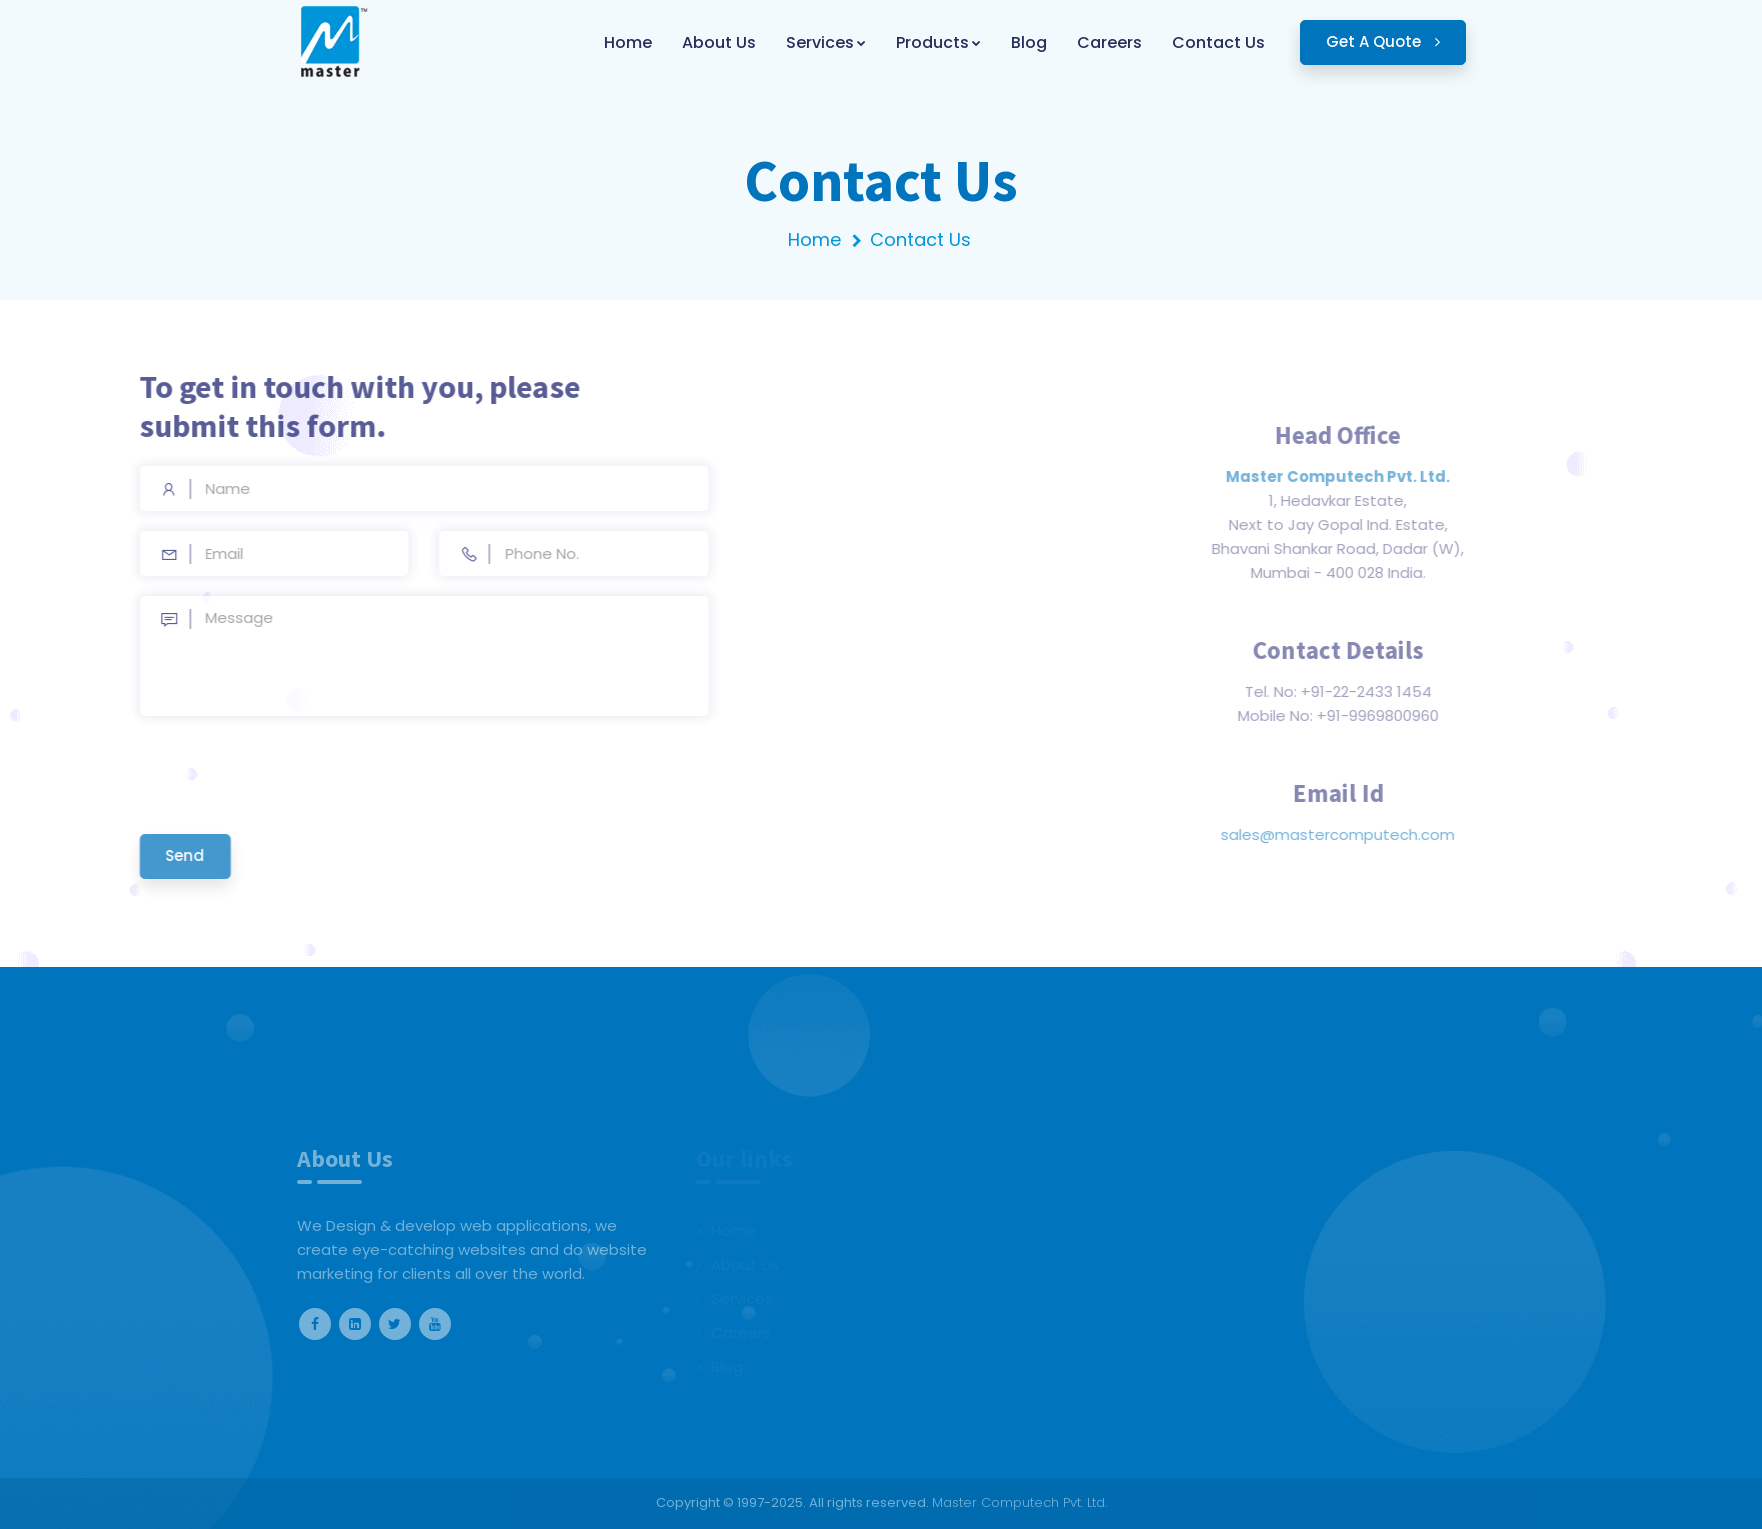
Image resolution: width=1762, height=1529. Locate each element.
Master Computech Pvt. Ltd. (1019, 1502)
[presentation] (228, 775)
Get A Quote (1383, 41)
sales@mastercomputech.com (1401, 834)
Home (814, 239)
